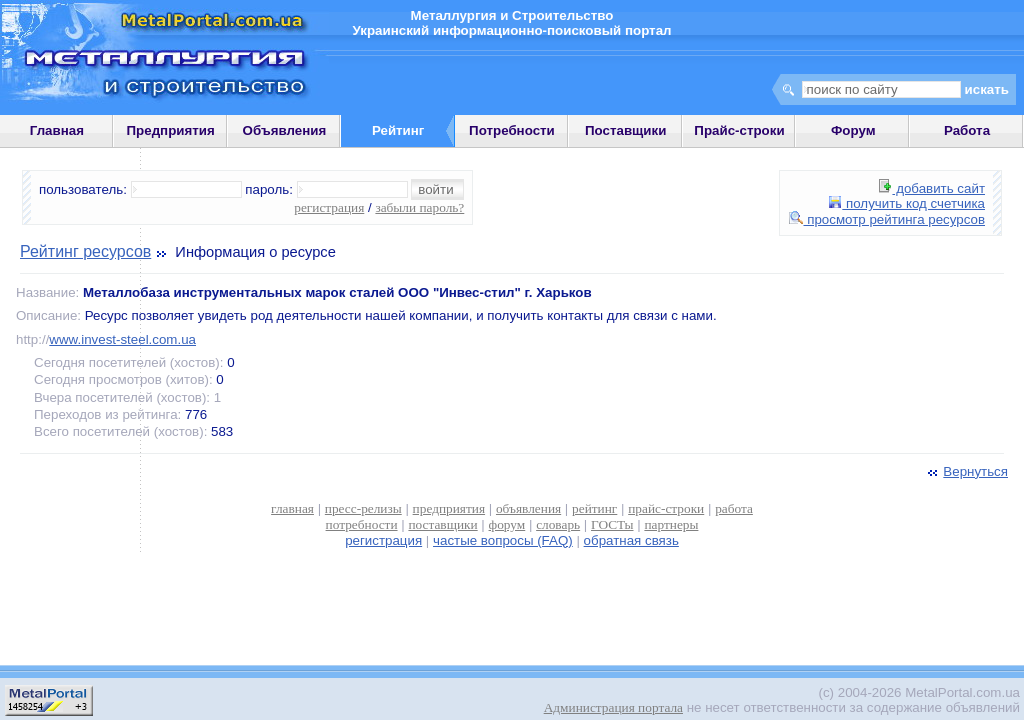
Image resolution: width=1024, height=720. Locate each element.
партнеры (671, 524)
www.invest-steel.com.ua (122, 339)
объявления (528, 508)
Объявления (285, 130)
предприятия (449, 508)
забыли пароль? (419, 207)
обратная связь (631, 540)
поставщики (442, 524)
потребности (362, 524)
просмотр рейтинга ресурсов (887, 219)
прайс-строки (666, 508)
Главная (57, 130)
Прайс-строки (739, 130)
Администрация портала (613, 707)
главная (292, 508)
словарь (558, 524)
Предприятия (171, 130)
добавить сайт (932, 188)
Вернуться (966, 471)
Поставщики (625, 130)
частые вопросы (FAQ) (503, 540)
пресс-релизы (363, 508)
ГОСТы (612, 524)
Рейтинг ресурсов (85, 251)
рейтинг (594, 508)
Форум (853, 130)
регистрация (329, 207)
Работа (967, 130)
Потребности (512, 130)
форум (507, 524)
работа (734, 508)
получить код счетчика (907, 203)
